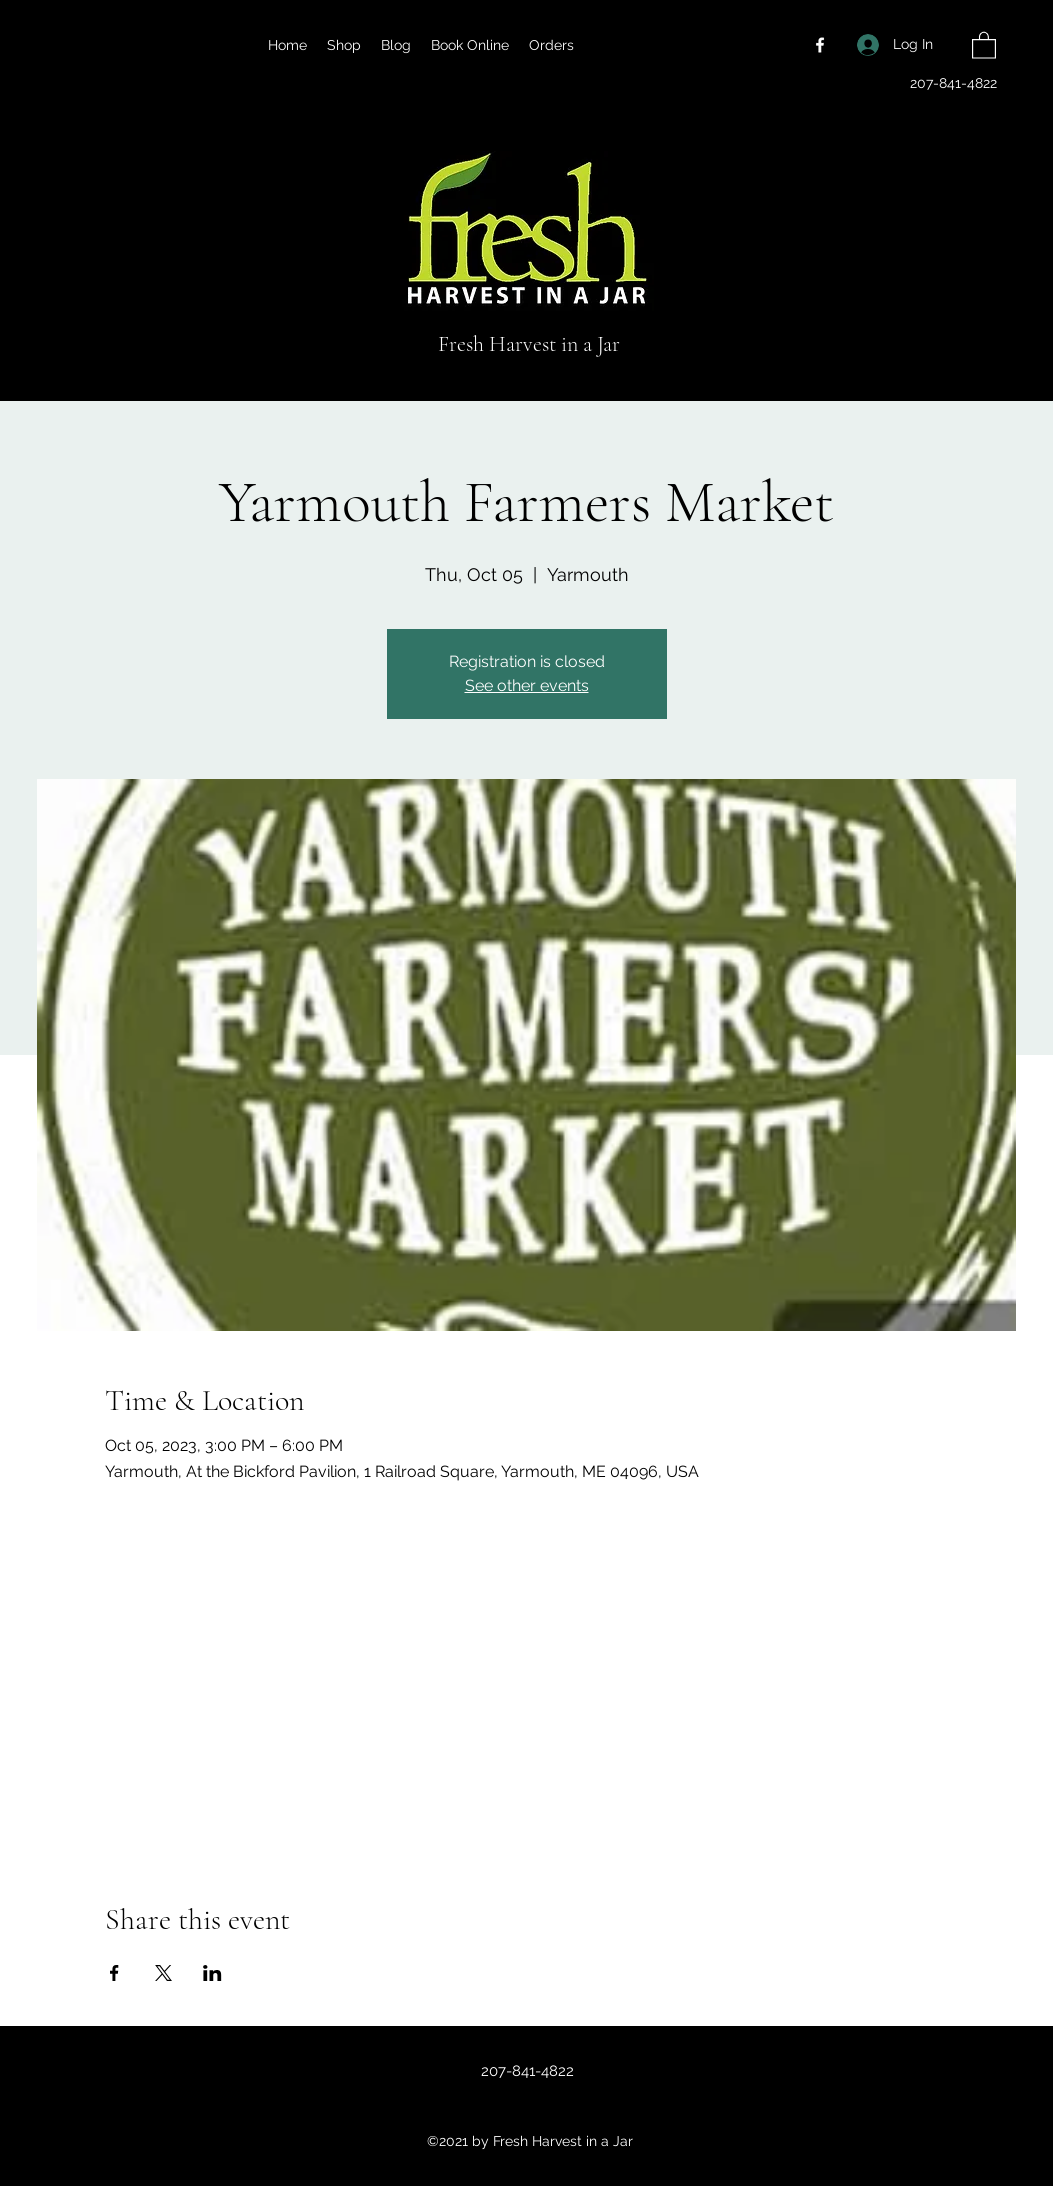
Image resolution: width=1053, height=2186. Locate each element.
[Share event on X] (163, 1973)
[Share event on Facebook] (114, 1973)
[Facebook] (820, 45)
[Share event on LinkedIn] (212, 1973)
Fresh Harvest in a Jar (529, 344)
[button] (984, 44)
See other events (527, 685)
